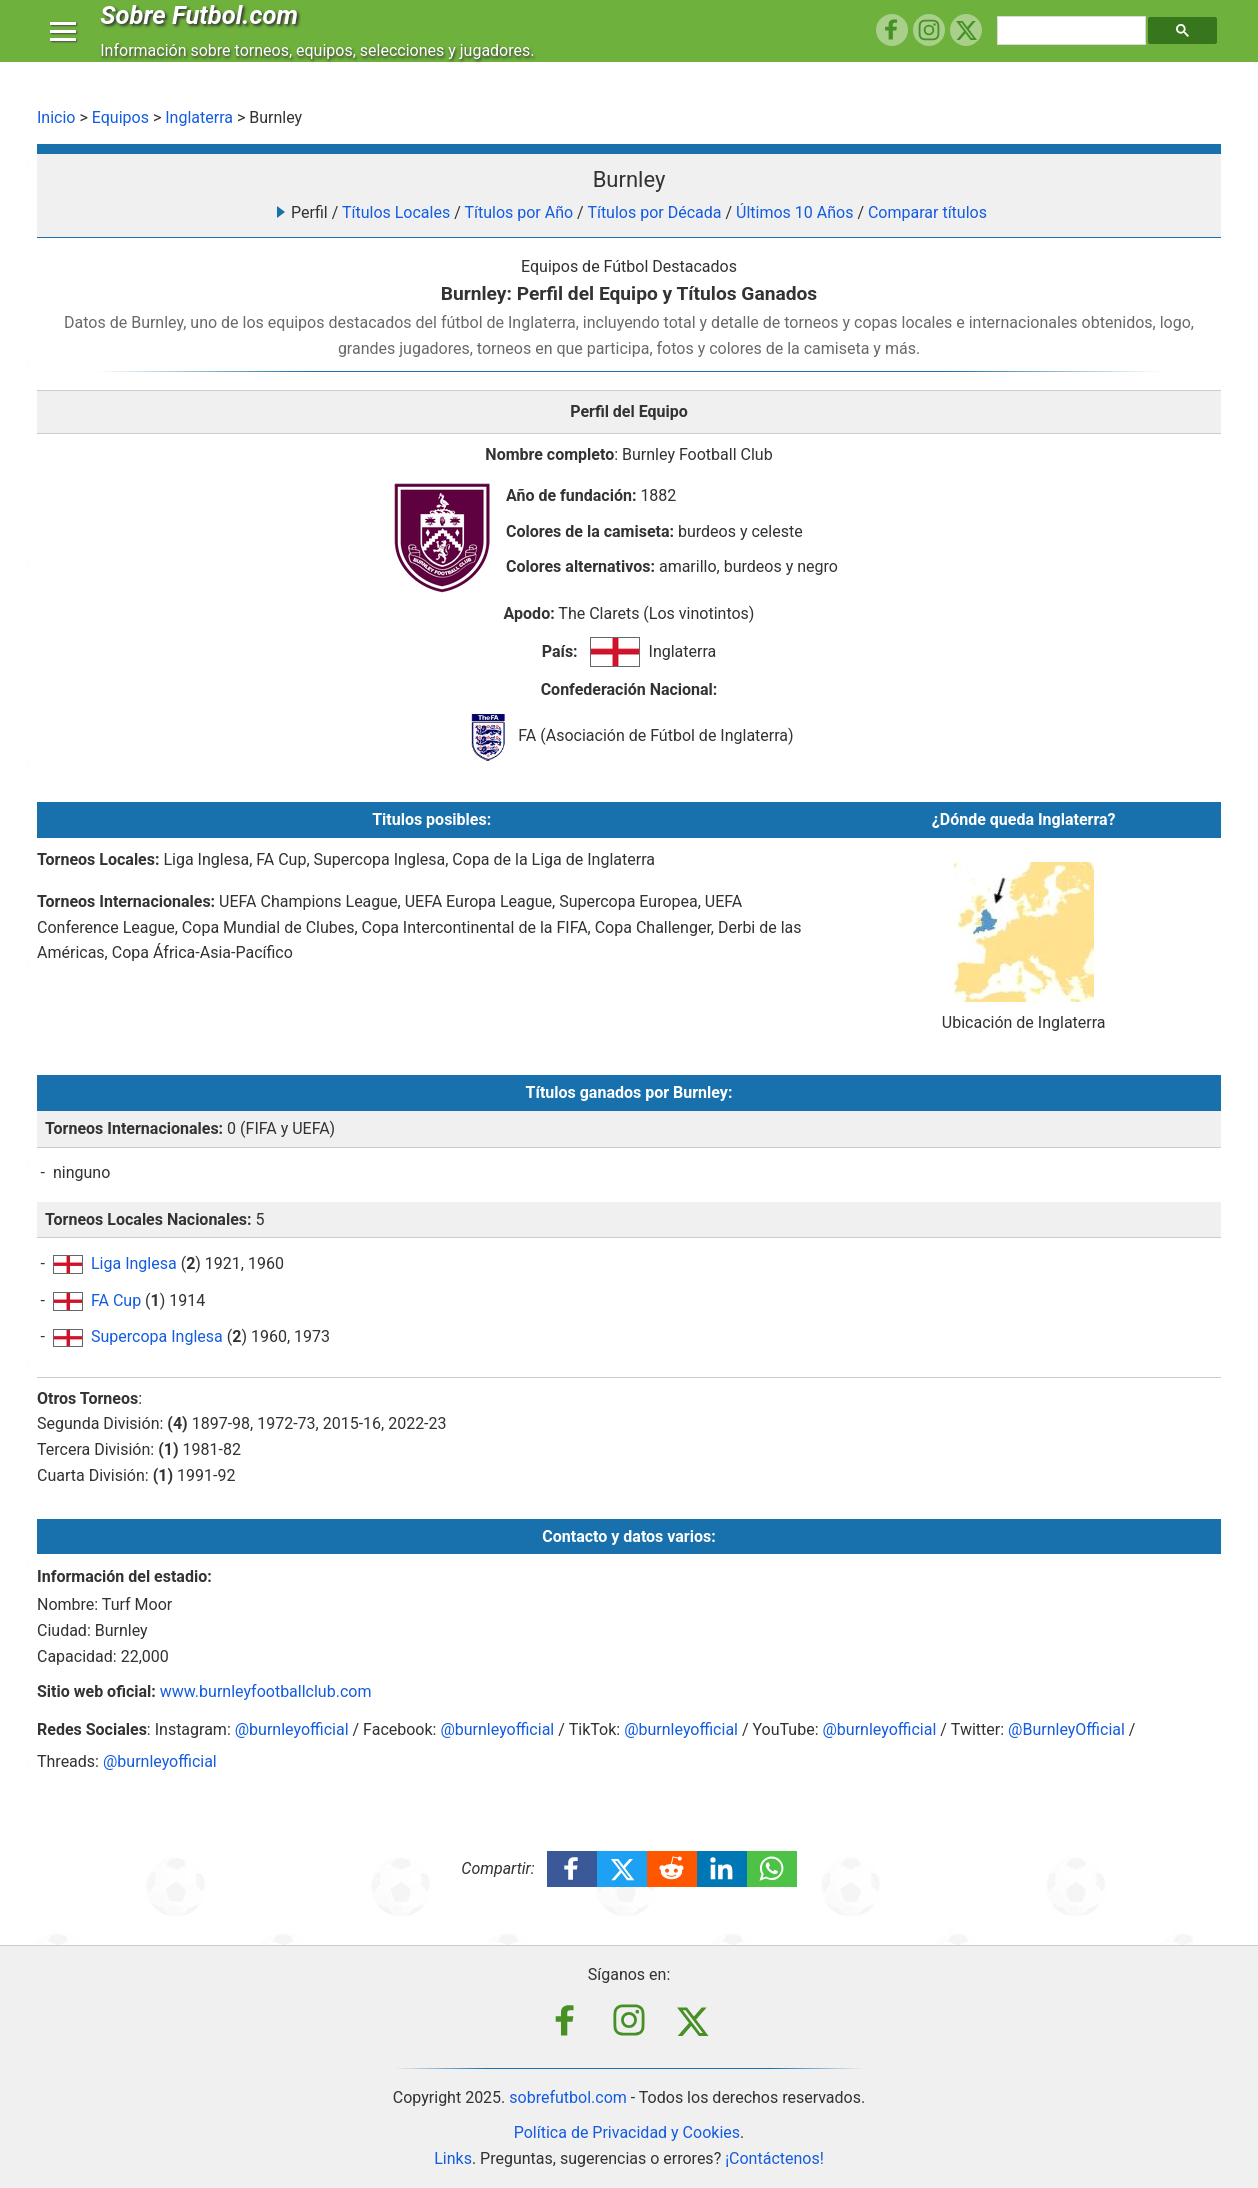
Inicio (56, 117)
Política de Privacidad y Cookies (627, 2132)
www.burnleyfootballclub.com (266, 1691)
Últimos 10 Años (794, 212)
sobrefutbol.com (568, 2097)
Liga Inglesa (134, 1263)
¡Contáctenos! (774, 2158)
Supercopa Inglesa (157, 1336)
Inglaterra (199, 117)
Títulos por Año (518, 212)
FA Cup (116, 1300)
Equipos (120, 117)
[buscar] (1074, 50)
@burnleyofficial (292, 1729)
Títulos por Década (654, 212)
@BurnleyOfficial (1066, 1729)
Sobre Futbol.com (204, 34)
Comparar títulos (927, 212)
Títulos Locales (396, 212)
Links (453, 2158)
